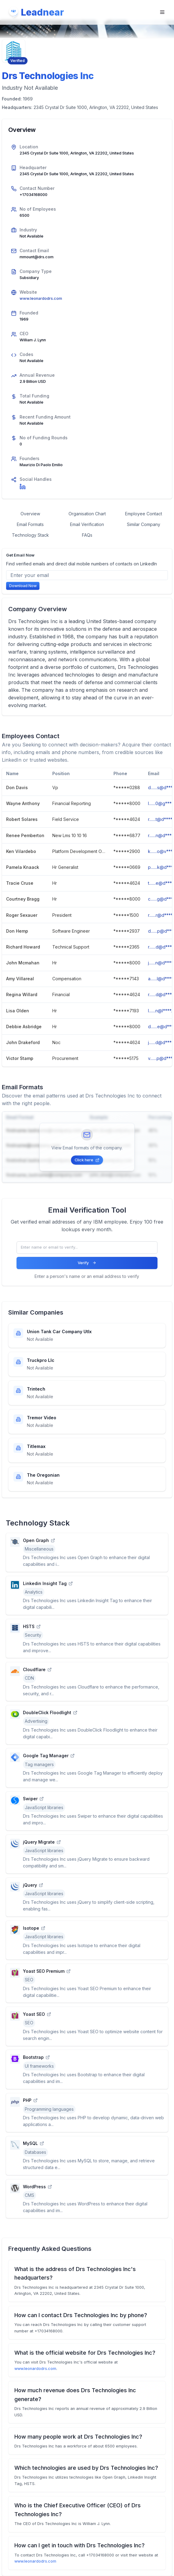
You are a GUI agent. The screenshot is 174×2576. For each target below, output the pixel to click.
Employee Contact (143, 513)
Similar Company (143, 524)
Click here (87, 1160)
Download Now (23, 585)
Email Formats (30, 524)
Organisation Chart (87, 513)
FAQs (87, 535)
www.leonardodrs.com (41, 298)
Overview (30, 513)
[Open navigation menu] (162, 12)
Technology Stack (30, 535)
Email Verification (87, 524)
